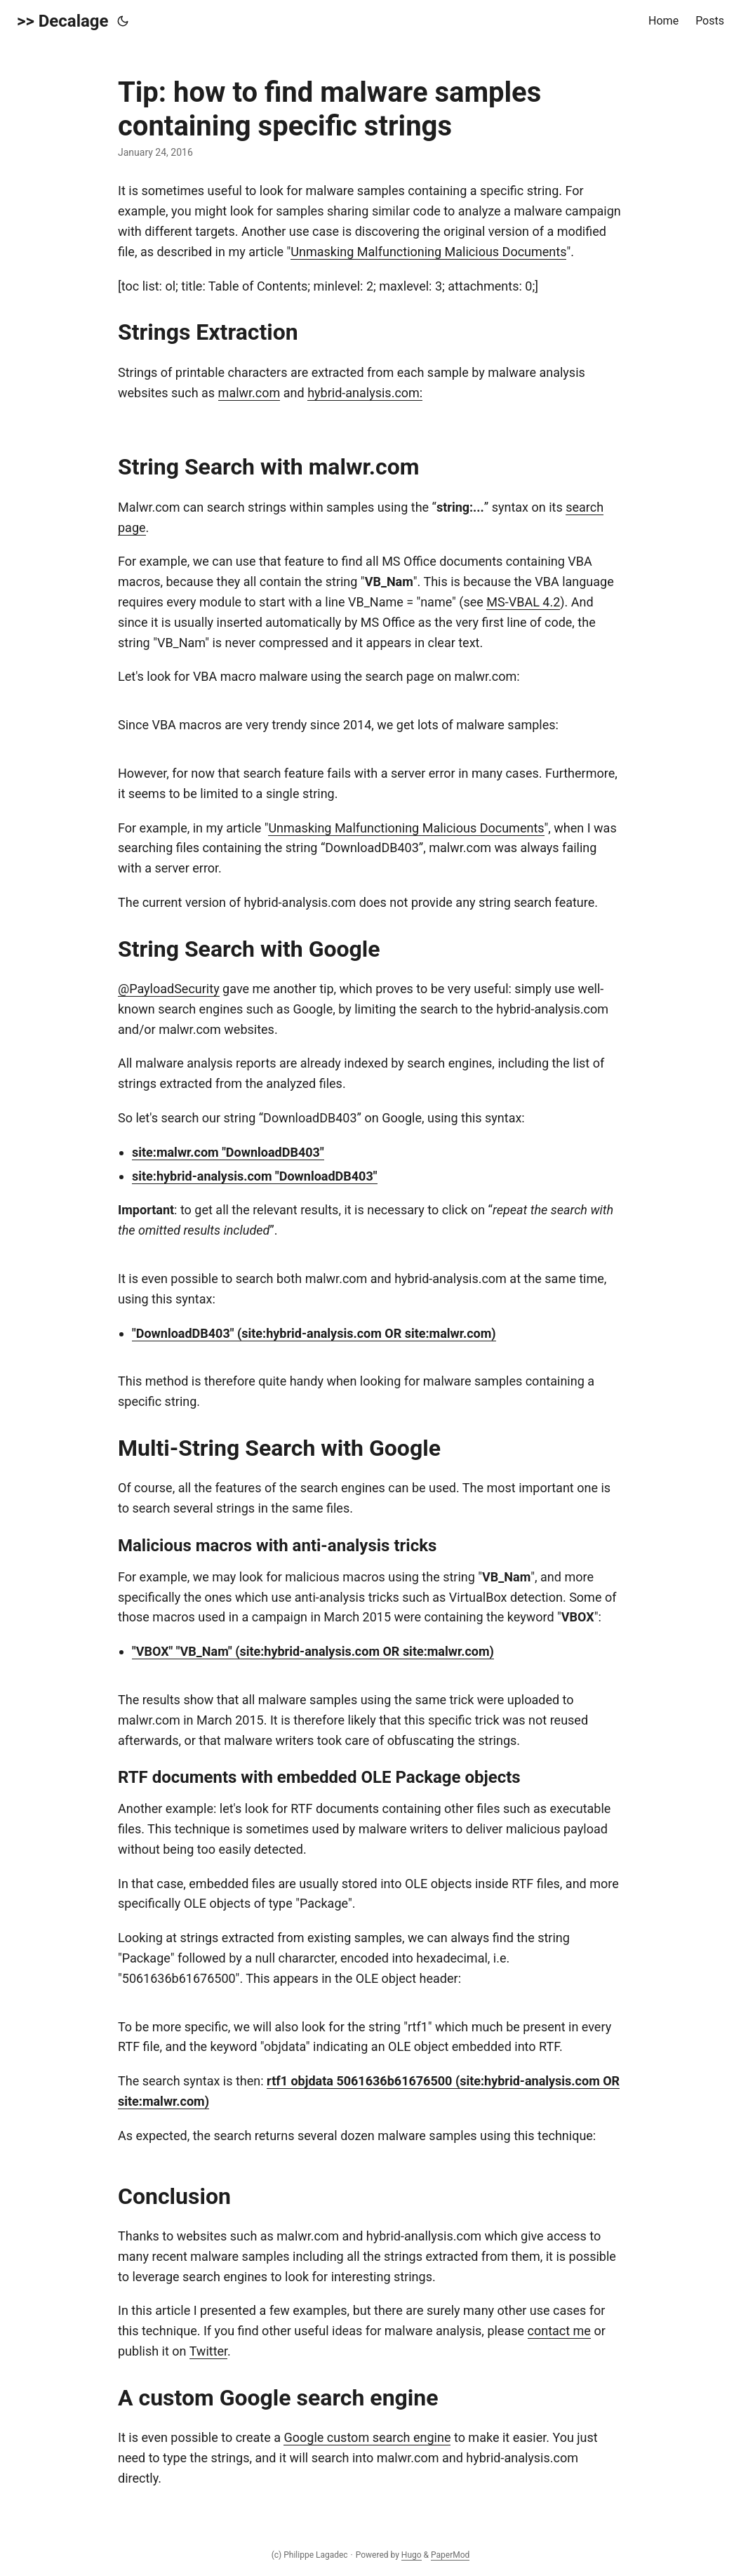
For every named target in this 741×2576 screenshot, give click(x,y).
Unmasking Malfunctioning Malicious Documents (428, 251)
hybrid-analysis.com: (364, 392)
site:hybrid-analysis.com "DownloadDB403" (255, 1176)
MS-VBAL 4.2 (523, 602)
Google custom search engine (366, 2437)
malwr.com (249, 392)
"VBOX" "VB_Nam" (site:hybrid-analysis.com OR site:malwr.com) (313, 1651)
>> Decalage (63, 21)
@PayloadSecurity (169, 988)
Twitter (208, 2351)
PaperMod (450, 2555)
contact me (559, 2330)
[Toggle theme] (122, 21)
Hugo (411, 2555)
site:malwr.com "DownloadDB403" (228, 1152)
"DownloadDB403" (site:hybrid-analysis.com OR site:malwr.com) (314, 1333)
